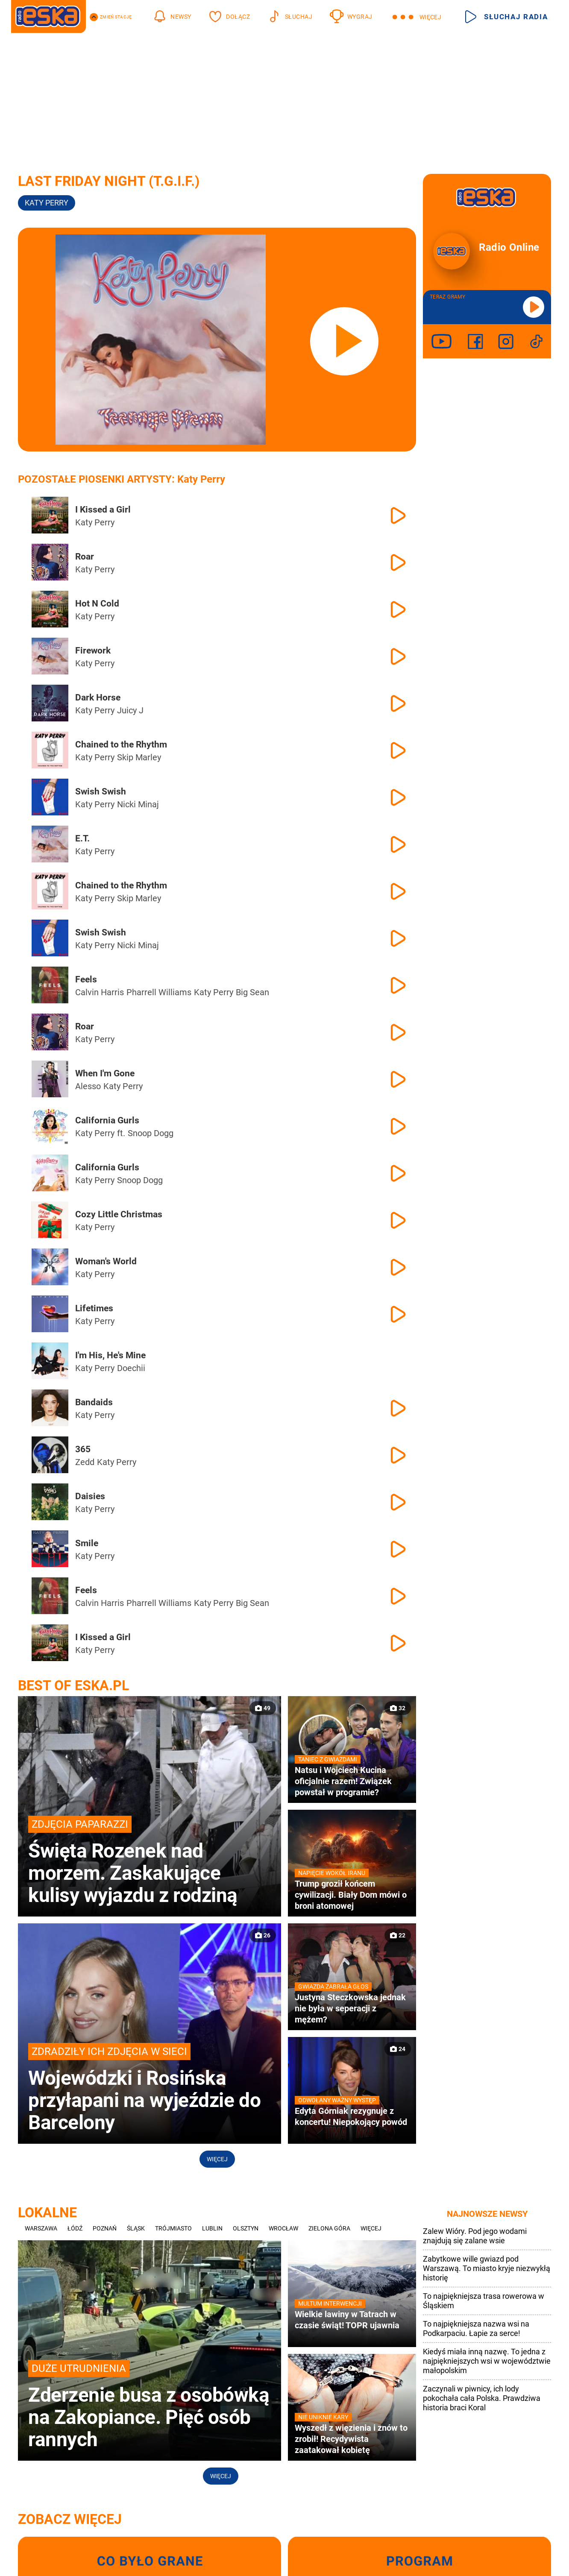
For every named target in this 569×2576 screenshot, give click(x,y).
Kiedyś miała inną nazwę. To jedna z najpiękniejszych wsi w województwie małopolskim (487, 2361)
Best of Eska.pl (73, 1685)
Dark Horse (97, 697)
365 (83, 1449)
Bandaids (94, 1402)
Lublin (212, 2228)
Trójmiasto (173, 2228)
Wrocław (283, 2228)
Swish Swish (100, 791)
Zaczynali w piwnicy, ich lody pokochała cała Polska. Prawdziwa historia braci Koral (481, 2398)
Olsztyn (245, 2228)
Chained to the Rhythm (121, 744)
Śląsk (136, 2228)
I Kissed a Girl (103, 509)
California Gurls (107, 1120)
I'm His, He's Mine (110, 1355)
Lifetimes (94, 1308)
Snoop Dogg (150, 1133)
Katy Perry (46, 202)
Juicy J (130, 710)
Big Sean (252, 992)
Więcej (217, 2159)
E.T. (82, 838)
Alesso (88, 1086)
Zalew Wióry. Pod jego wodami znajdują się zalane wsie (475, 2236)
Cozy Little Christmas (118, 1214)
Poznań (105, 2228)
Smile (86, 1543)
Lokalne (47, 2212)
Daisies (90, 1496)
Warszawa (41, 2228)
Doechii (131, 1368)
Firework (93, 650)
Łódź (74, 2228)
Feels (86, 979)
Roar (84, 556)
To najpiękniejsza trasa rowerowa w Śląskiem (483, 2301)
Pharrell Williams (158, 992)
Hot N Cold (97, 603)
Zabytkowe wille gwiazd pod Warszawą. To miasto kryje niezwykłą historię (486, 2268)
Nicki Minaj (138, 804)
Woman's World (106, 1261)
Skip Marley (139, 757)
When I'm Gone (105, 1073)
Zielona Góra (329, 2228)
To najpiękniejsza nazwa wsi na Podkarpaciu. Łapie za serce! (476, 2328)
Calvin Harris (99, 992)
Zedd (84, 1462)
